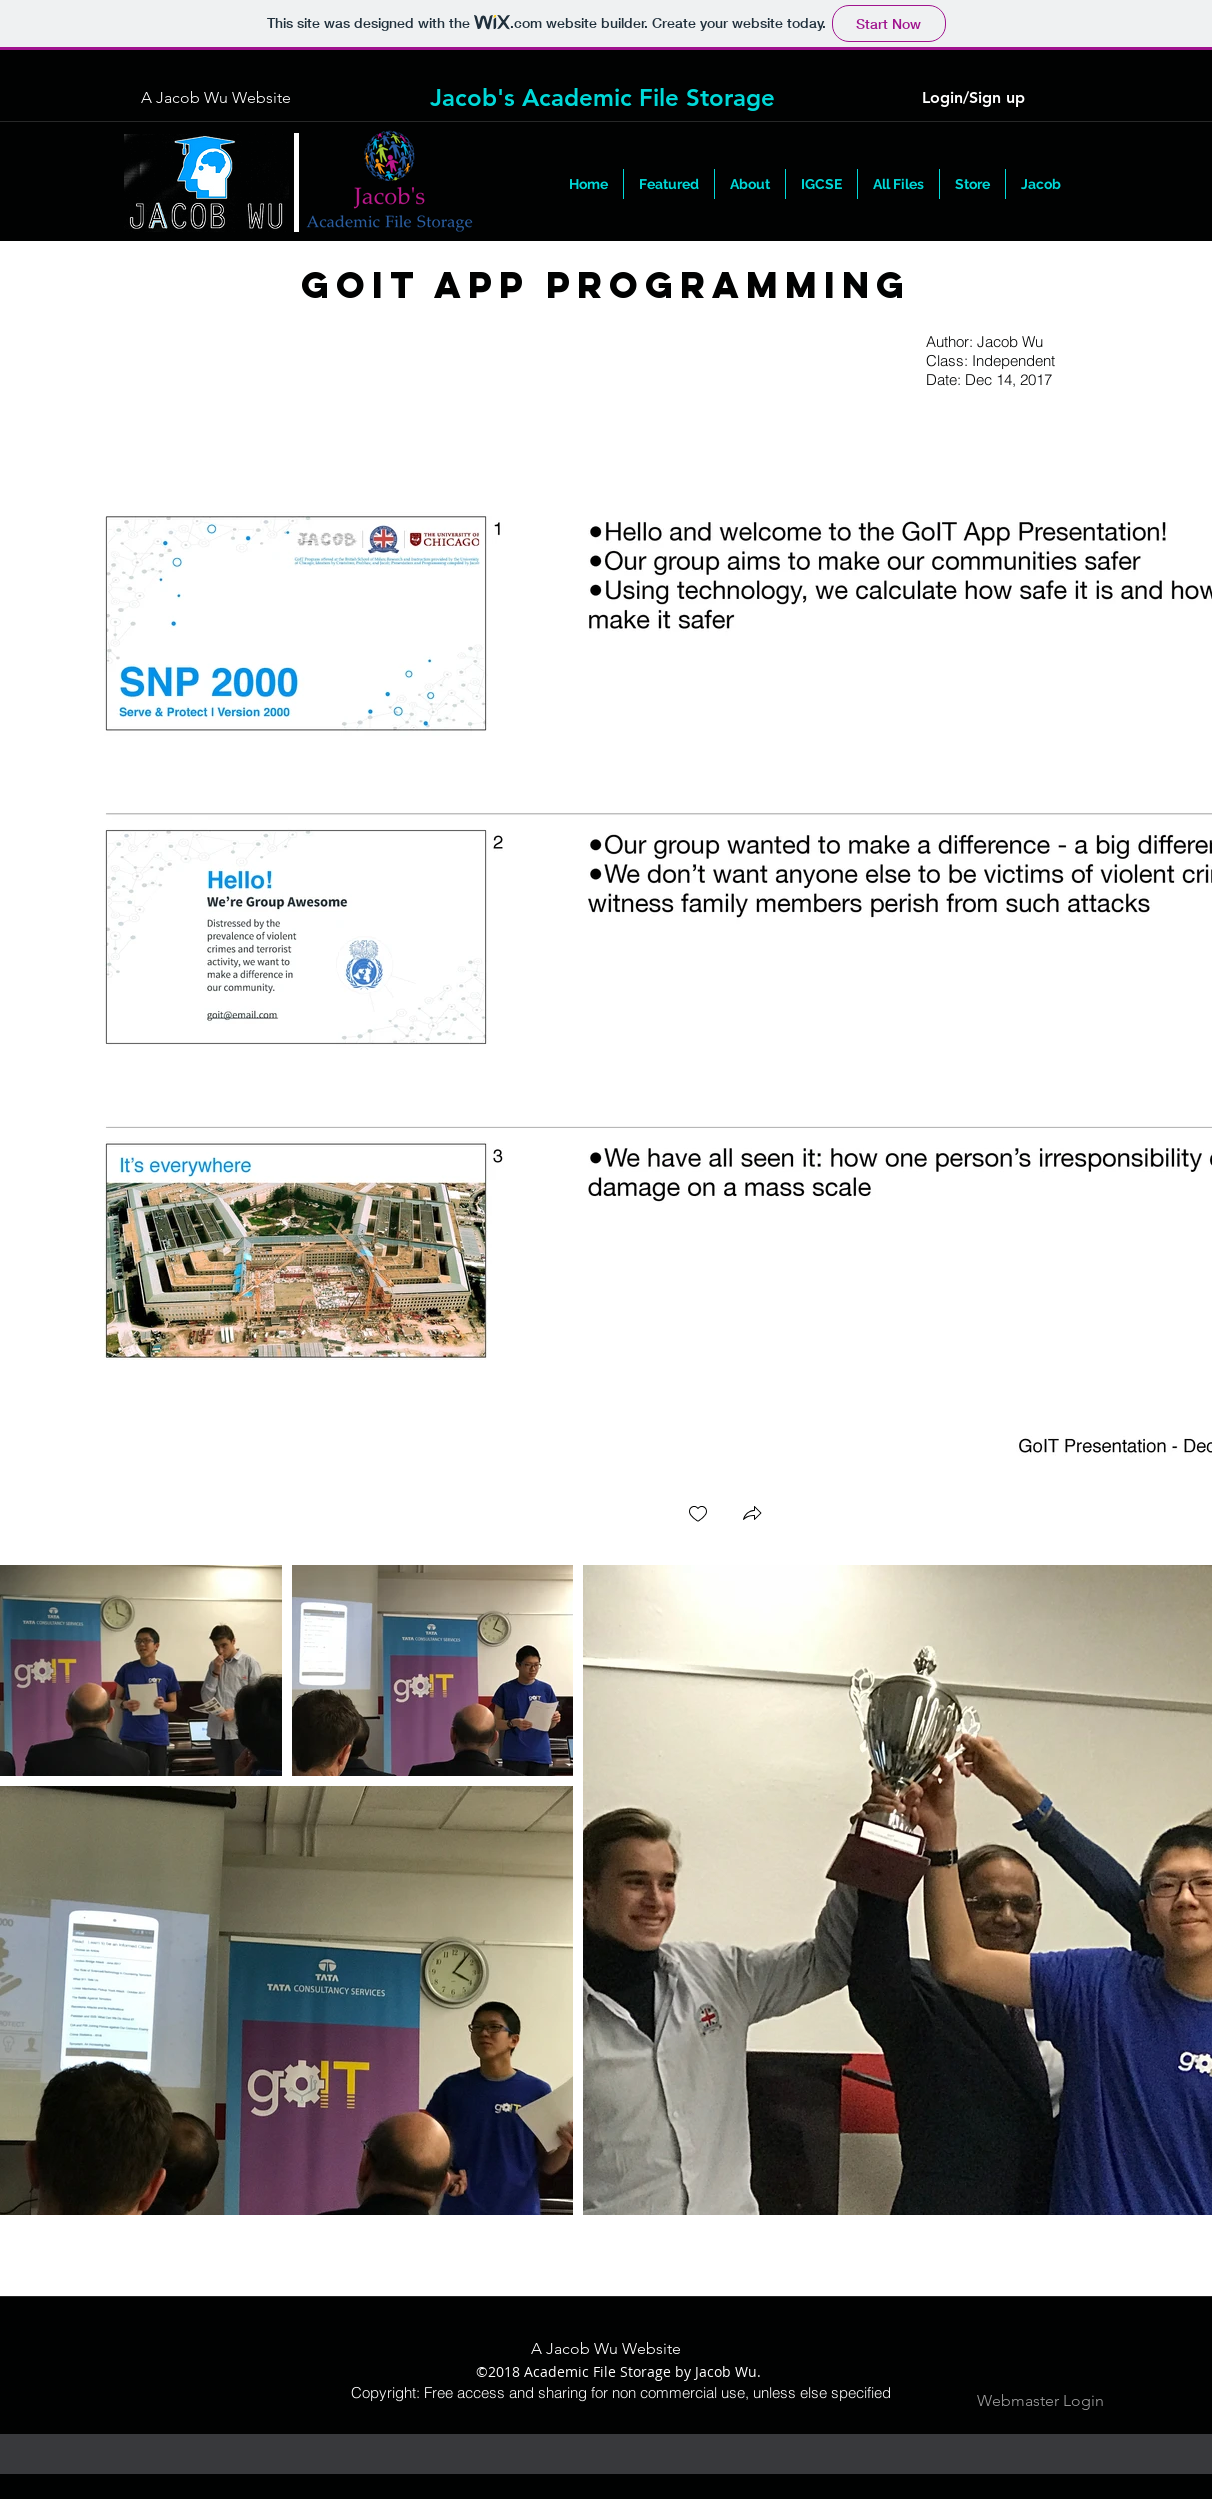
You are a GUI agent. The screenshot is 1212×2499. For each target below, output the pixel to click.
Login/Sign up (973, 97)
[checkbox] (698, 1515)
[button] (898, 184)
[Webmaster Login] (1040, 2402)
